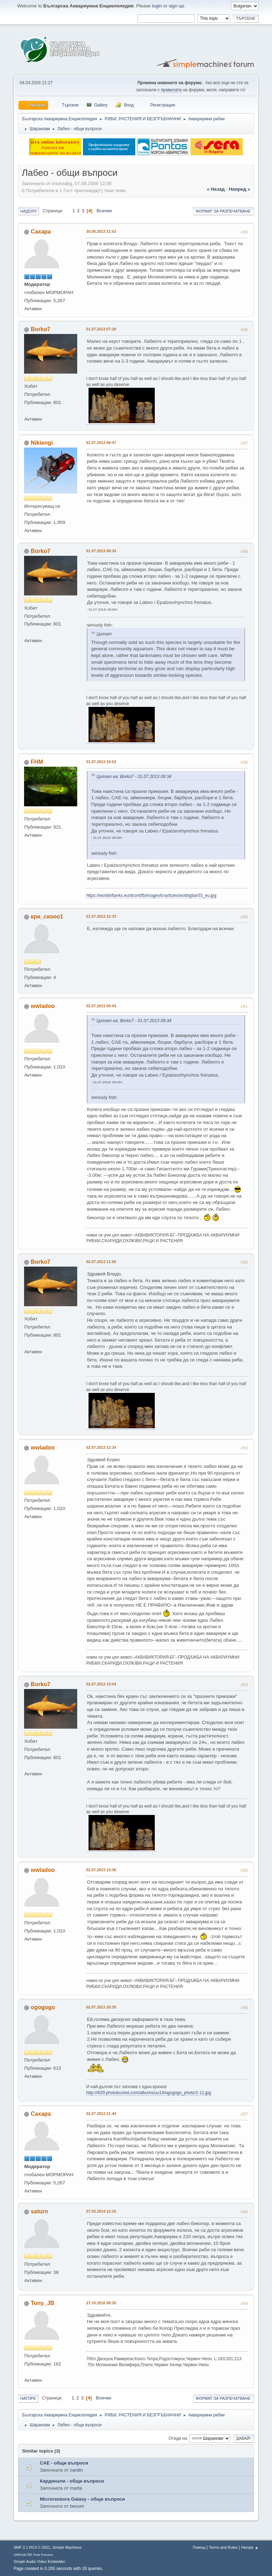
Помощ (199, 2547)
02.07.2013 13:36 (101, 1870)
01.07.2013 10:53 (101, 762)
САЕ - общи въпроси (64, 2463)
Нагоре (28, 2398)
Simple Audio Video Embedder (39, 2561)
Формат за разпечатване (223, 211)
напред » (239, 189)
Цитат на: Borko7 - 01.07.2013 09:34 (133, 776)
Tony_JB (42, 2303)
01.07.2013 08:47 (101, 442)
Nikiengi (42, 443)
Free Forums (43, 2555)
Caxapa (41, 232)
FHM (37, 762)
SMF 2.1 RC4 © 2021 (31, 2547)
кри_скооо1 (47, 917)
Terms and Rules (223, 2547)
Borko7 (40, 329)
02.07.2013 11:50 (101, 1262)
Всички (104, 210)
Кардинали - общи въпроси (72, 2481)
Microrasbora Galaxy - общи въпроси (82, 2499)
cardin (76, 2470)
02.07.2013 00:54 (101, 1006)
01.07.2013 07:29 (101, 329)
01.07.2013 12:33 (101, 916)
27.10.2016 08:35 (101, 2303)
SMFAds (20, 2555)
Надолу (28, 211)
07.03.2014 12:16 (101, 2211)
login (157, 5)
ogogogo (43, 2007)
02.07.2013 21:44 (101, 2113)
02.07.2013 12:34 (101, 1447)
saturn (39, 2211)
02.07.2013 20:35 (101, 2007)
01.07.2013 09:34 (101, 551)
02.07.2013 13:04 (101, 1684)
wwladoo (43, 1006)
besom (77, 2506)
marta (76, 2488)
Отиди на (178, 2438)
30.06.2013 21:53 (101, 231)
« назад (216, 189)
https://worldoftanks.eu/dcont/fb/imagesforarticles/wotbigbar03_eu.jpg (151, 895)
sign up (176, 5)
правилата (171, 89)
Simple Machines (66, 2547)
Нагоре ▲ (249, 2547)
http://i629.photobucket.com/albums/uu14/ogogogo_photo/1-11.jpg (148, 2092)
